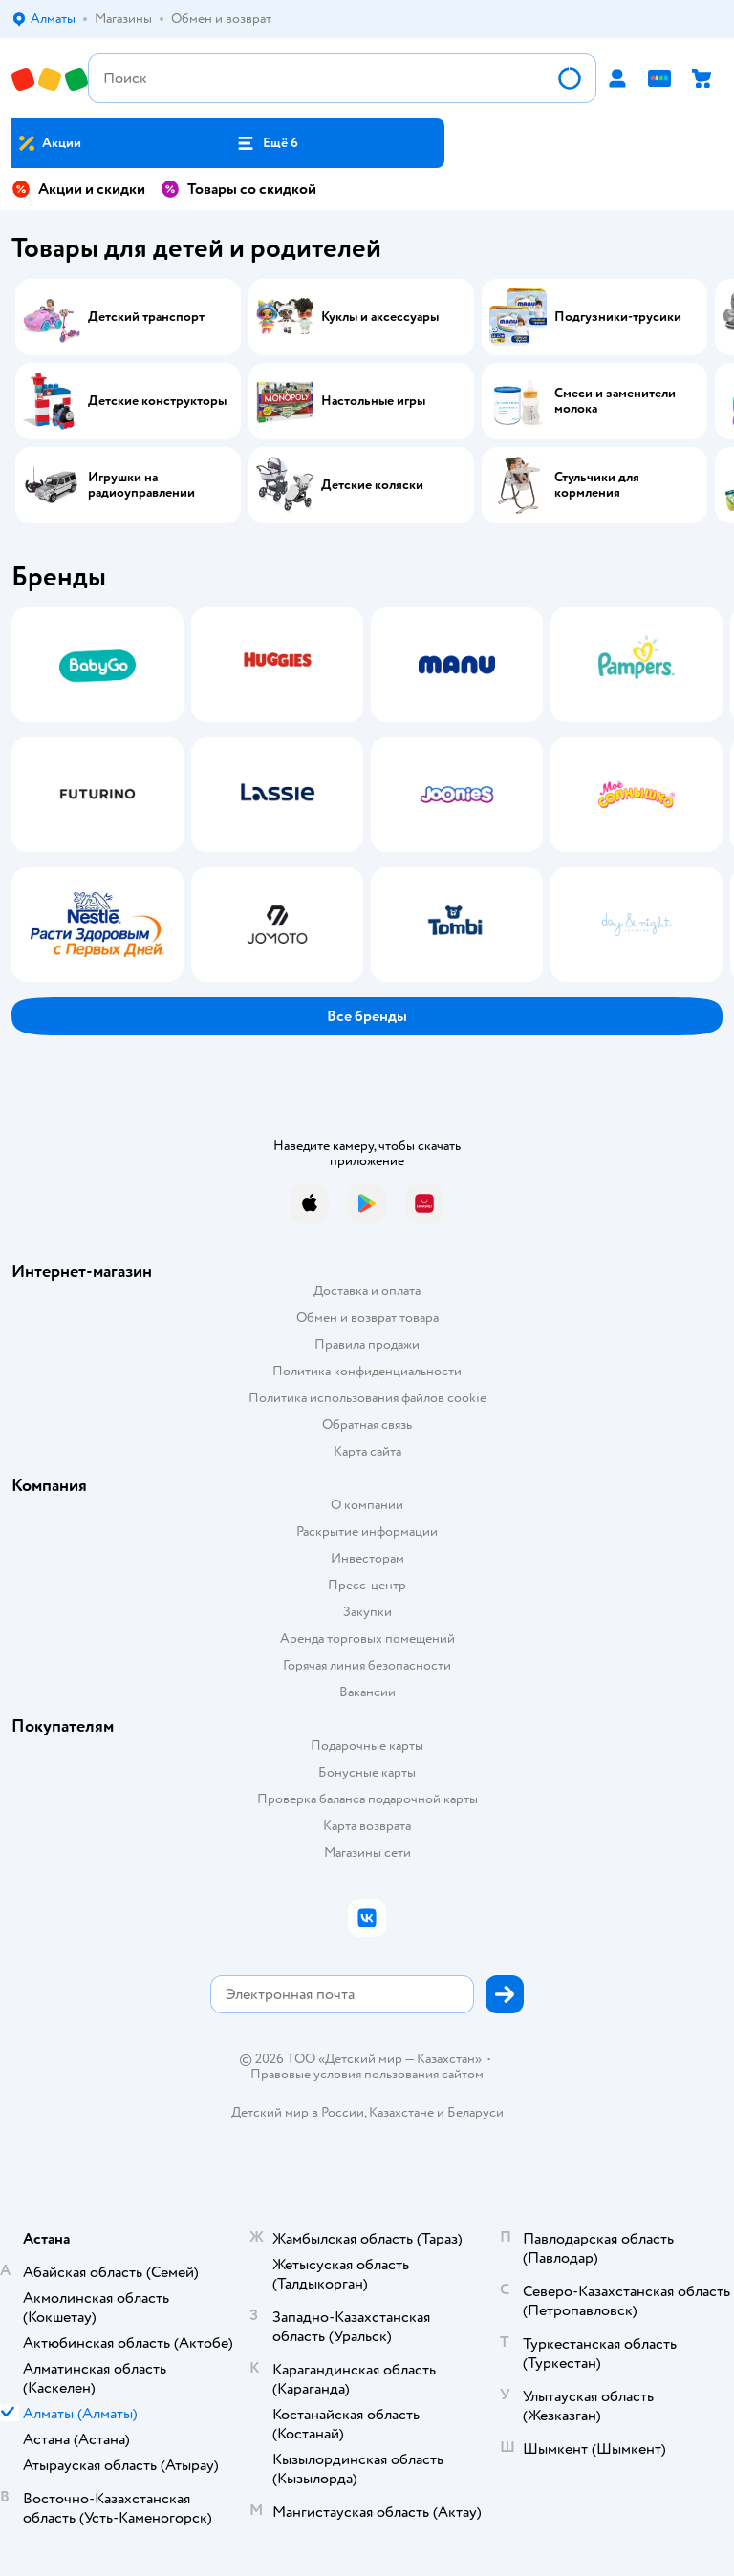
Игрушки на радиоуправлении (141, 485)
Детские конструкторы (157, 401)
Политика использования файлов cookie (367, 1398)
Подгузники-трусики (617, 317)
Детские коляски (372, 485)
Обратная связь (367, 1424)
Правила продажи (367, 1344)
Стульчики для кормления (596, 485)
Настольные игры (373, 401)
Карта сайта (367, 1451)
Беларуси (475, 2112)
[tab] (92, 794)
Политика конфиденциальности (367, 1371)
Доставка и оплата (367, 1291)
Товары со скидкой (238, 189)
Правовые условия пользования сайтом (367, 2074)
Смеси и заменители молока (615, 401)
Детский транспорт (146, 317)
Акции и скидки (78, 189)
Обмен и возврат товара (367, 1317)
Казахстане (401, 2112)
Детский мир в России (297, 2112)
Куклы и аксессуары (380, 317)
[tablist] (367, 794)
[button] (266, 143)
